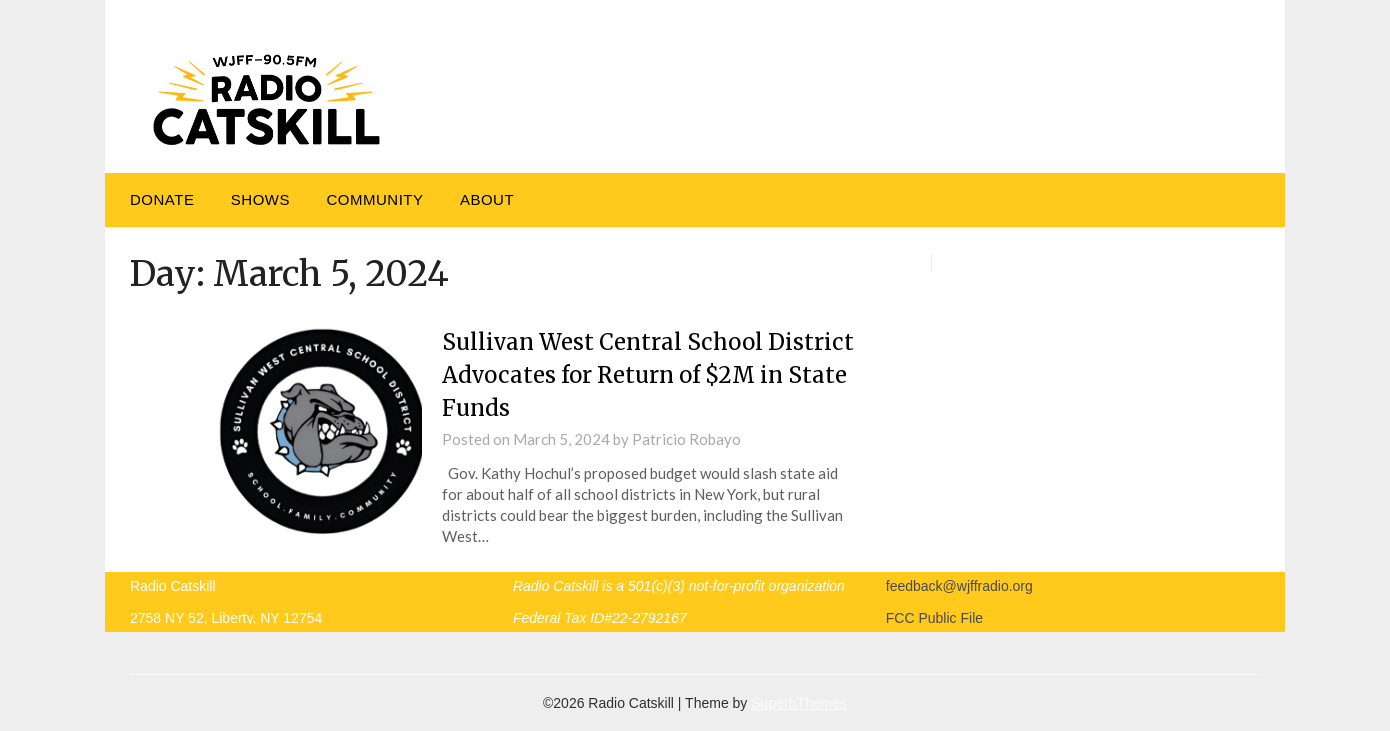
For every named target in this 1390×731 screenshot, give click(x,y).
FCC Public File (934, 618)
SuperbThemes (799, 703)
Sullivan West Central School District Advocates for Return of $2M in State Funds (648, 375)
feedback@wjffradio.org (959, 586)
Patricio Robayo (686, 439)
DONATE (162, 199)
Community (374, 199)
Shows (260, 199)
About (487, 199)
